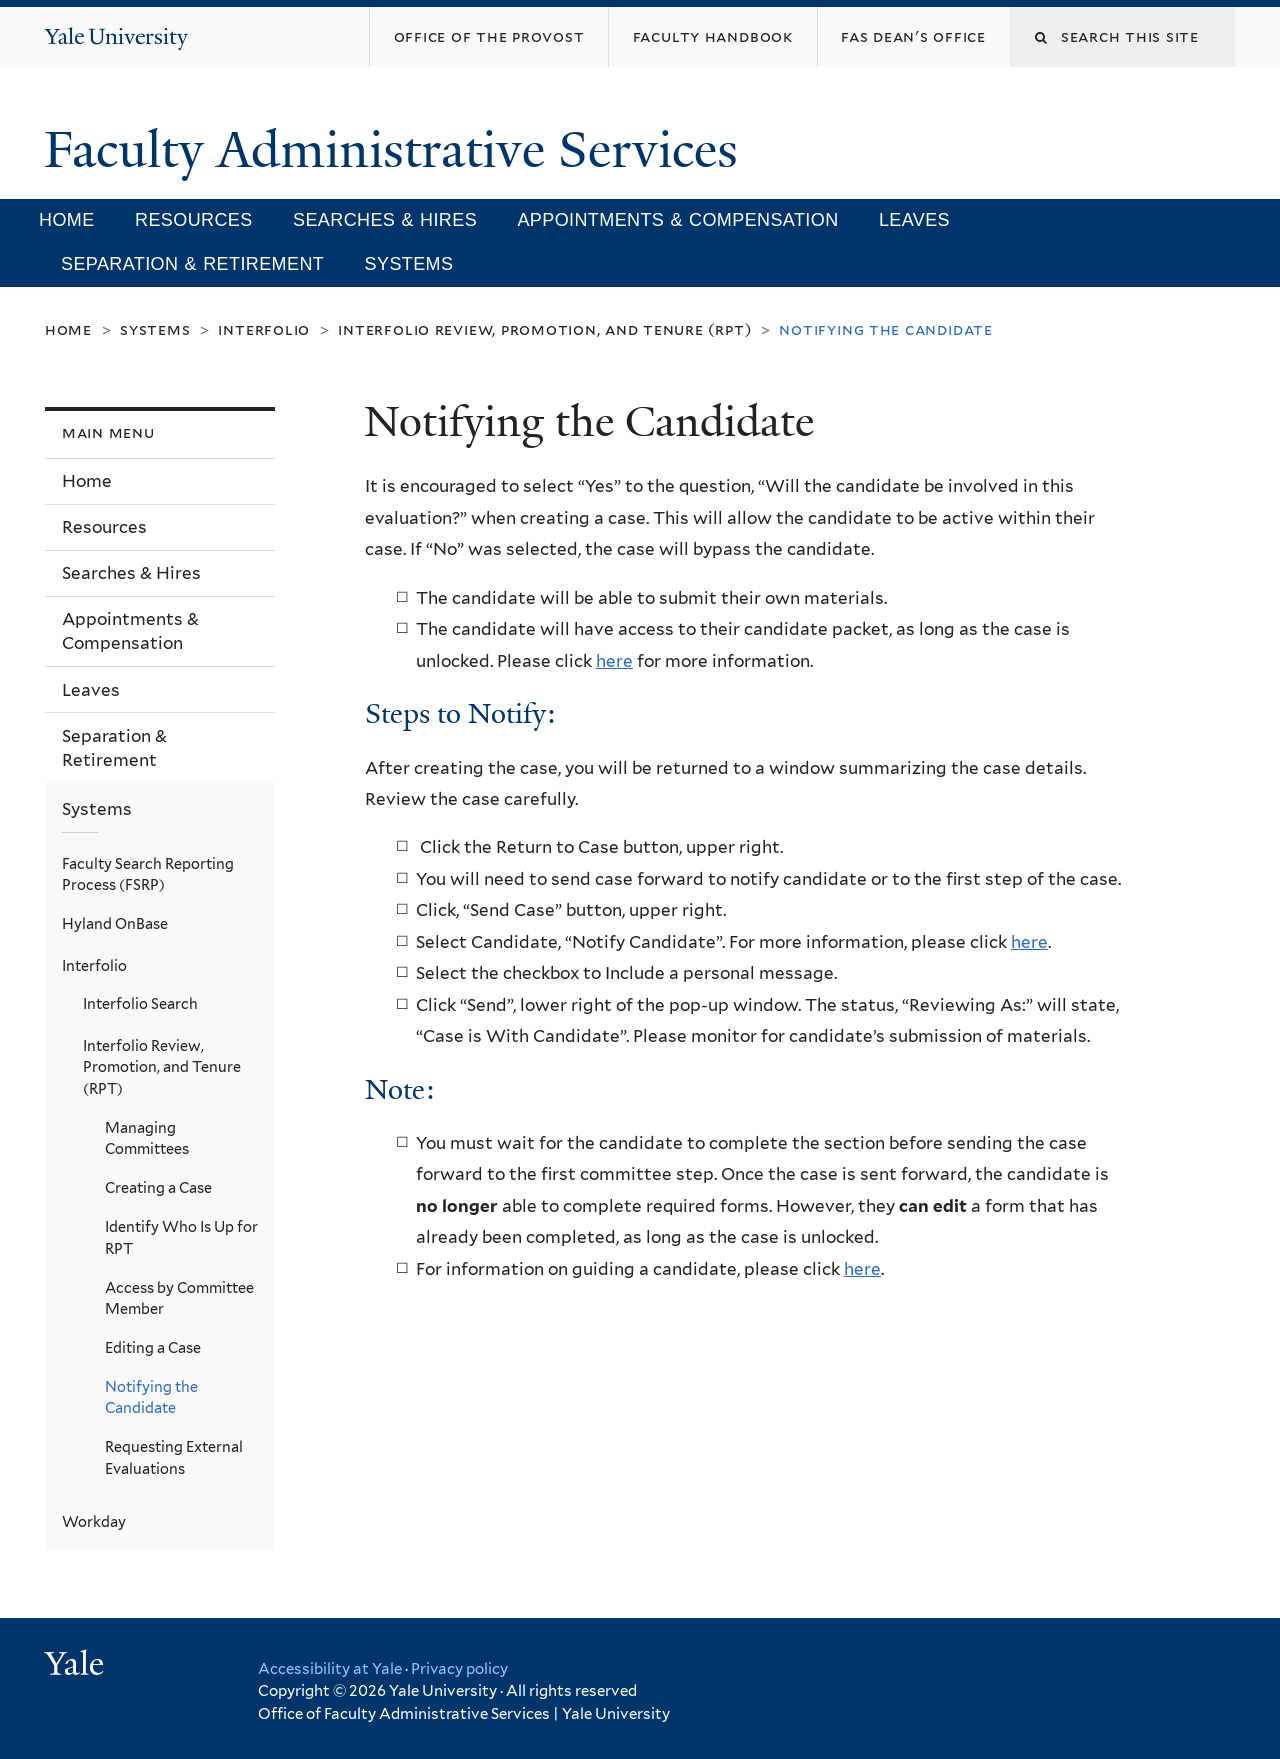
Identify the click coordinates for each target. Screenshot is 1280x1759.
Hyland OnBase (115, 923)
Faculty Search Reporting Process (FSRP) (148, 874)
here (614, 661)
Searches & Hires (385, 220)
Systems (409, 264)
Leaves (914, 220)
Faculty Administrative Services (397, 150)
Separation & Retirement (192, 264)
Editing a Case (153, 1347)
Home (67, 220)
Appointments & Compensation (677, 220)
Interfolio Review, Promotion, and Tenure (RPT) (544, 329)
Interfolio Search (140, 1003)
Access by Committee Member (179, 1298)
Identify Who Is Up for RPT (181, 1237)
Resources (194, 220)
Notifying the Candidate (151, 1397)
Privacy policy (459, 1669)
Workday (94, 1521)
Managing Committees (147, 1138)
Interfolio (264, 329)
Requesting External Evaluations (174, 1457)
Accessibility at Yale (330, 1669)
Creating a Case (158, 1187)
